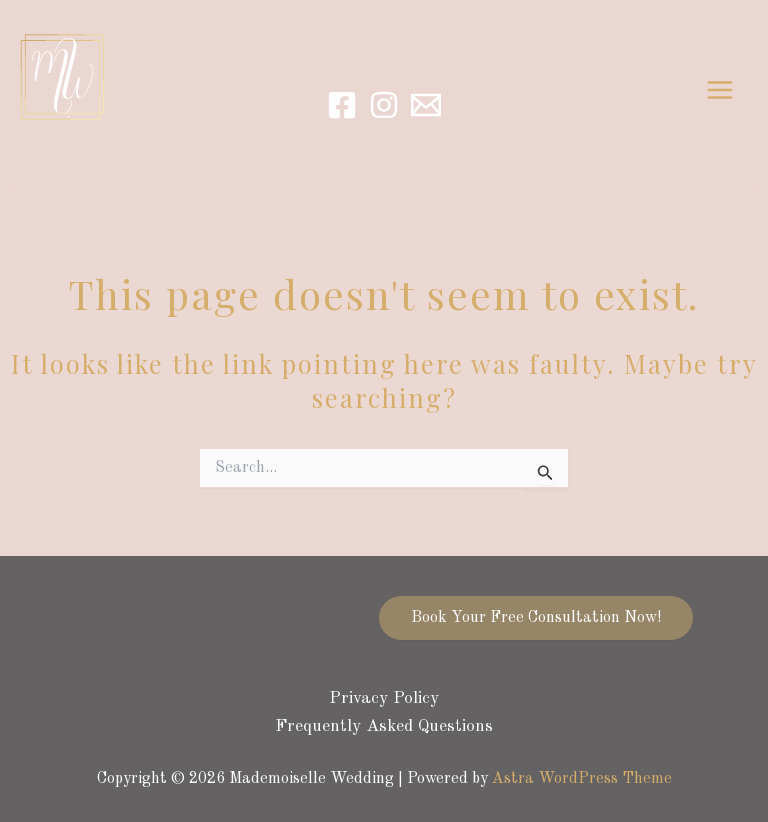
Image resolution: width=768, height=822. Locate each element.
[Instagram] (384, 105)
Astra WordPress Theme (582, 779)
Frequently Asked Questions (384, 726)
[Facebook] (342, 105)
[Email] (426, 105)
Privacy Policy (384, 698)
